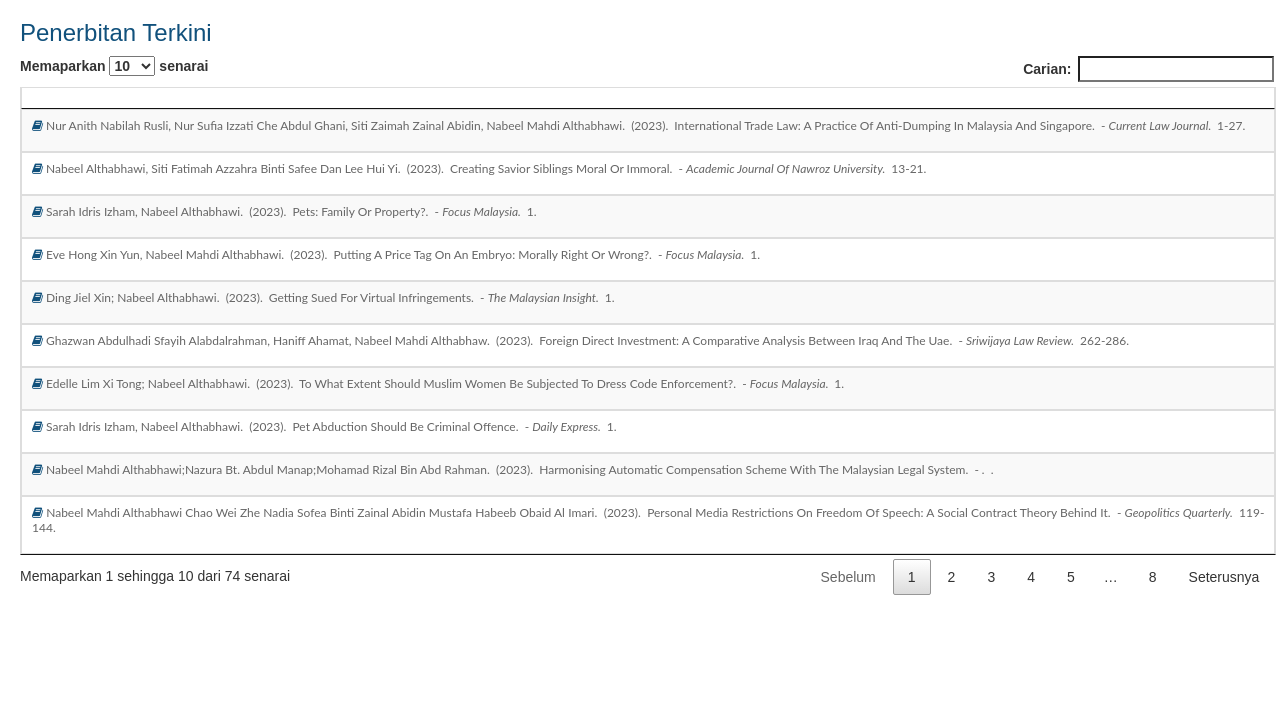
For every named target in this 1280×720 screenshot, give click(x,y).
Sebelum (848, 577)
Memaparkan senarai (114, 66)
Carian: (1148, 69)
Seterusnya (1224, 577)
